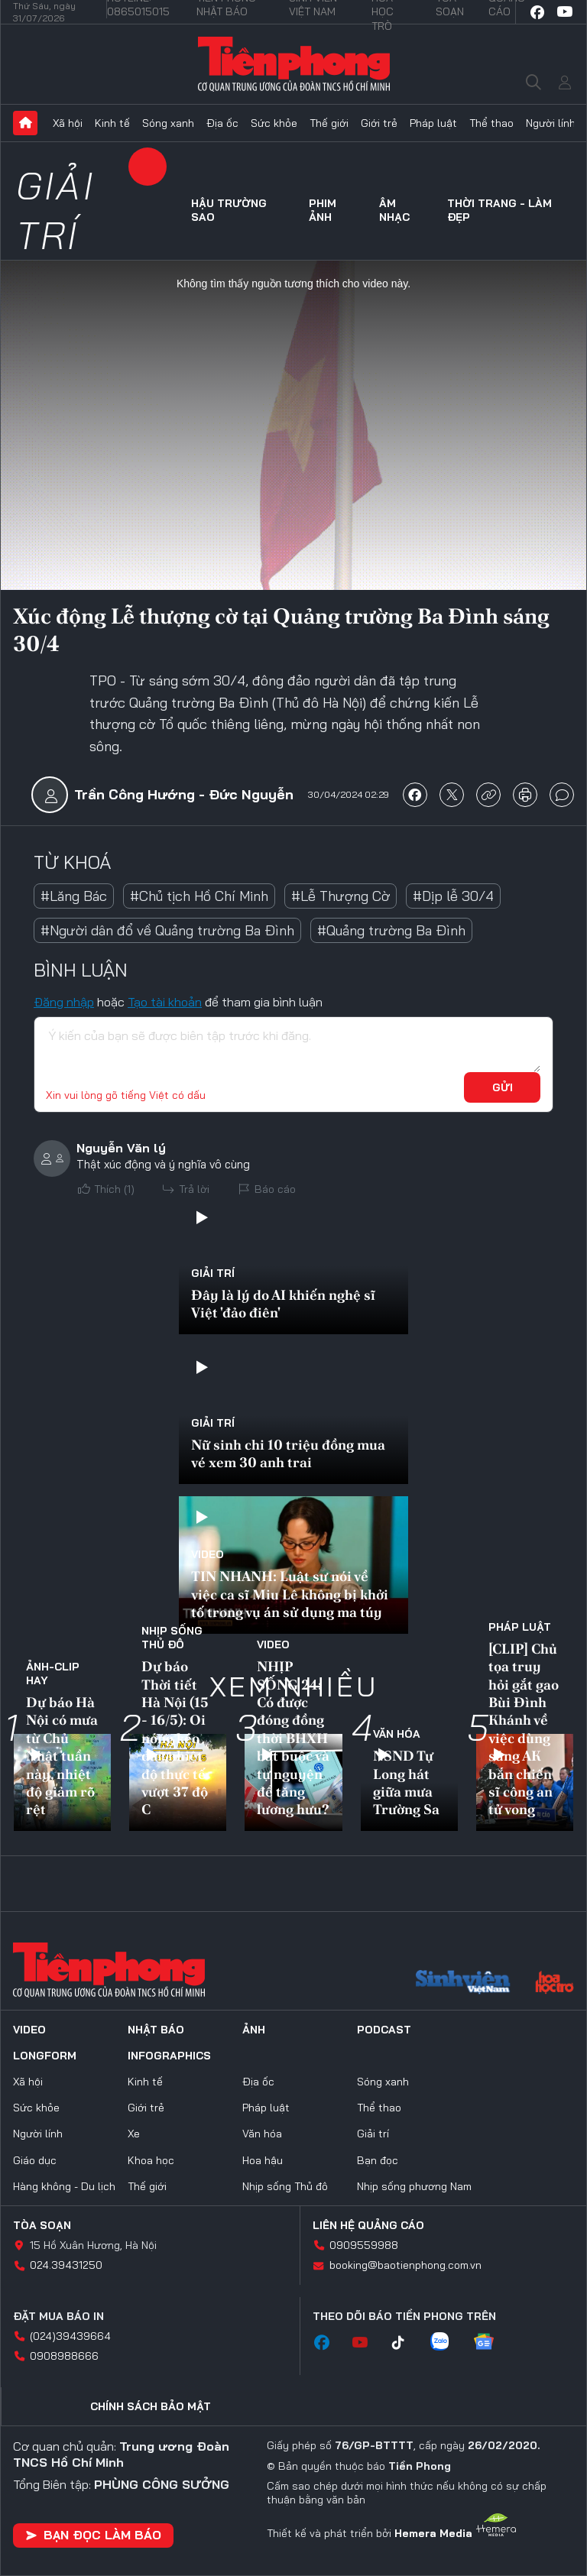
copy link (488, 794)
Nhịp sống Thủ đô (172, 1637)
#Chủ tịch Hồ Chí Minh (199, 896)
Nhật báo (156, 2029)
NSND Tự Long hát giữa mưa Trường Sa (406, 1782)
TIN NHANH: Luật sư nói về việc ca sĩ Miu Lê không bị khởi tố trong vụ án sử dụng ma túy (289, 1594)
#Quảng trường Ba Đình (391, 930)
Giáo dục (35, 2160)
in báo (525, 794)
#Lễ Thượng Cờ (340, 896)
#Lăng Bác (74, 896)
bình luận (561, 794)
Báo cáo (275, 1189)
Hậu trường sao (229, 210)
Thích (114, 1189)
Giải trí (55, 210)
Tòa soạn (42, 2225)
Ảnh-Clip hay (52, 1673)
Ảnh (253, 2029)
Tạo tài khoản (165, 1001)
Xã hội (68, 123)
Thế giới (329, 123)
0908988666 (64, 2356)
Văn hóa (396, 1734)
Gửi (502, 1087)
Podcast (384, 2029)
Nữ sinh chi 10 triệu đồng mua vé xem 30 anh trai (288, 1453)
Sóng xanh (168, 123)
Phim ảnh (322, 210)
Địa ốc (222, 123)
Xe (134, 2133)
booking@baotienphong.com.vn (405, 2265)
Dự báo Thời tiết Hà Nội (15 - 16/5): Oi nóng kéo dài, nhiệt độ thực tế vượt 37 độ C (175, 1737)
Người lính (551, 123)
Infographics (169, 2055)
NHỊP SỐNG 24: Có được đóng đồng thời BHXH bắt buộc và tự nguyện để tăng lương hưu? (293, 1737)
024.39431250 (66, 2265)
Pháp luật (433, 123)
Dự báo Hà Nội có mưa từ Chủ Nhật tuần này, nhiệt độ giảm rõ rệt (62, 1755)
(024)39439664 (70, 2336)
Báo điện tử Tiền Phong (294, 64)
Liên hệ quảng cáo (368, 2225)
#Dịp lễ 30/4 (453, 896)
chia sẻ (415, 794)
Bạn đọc (377, 2160)
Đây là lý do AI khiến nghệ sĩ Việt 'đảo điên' (283, 1303)
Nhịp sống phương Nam (414, 2186)
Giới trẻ (379, 123)
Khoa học (151, 2160)
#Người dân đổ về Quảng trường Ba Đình (167, 930)
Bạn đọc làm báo (93, 2534)
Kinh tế (112, 123)
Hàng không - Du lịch (64, 2186)
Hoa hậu (262, 2160)
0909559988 (363, 2245)
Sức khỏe (274, 123)
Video (207, 1554)
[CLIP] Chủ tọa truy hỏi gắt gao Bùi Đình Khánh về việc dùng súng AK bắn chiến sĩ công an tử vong (523, 1729)
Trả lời (194, 1189)
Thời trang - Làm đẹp (499, 210)
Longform (44, 2055)
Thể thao (491, 123)
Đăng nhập (64, 1001)
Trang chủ (25, 123)
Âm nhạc (394, 210)
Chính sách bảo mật (150, 2406)
